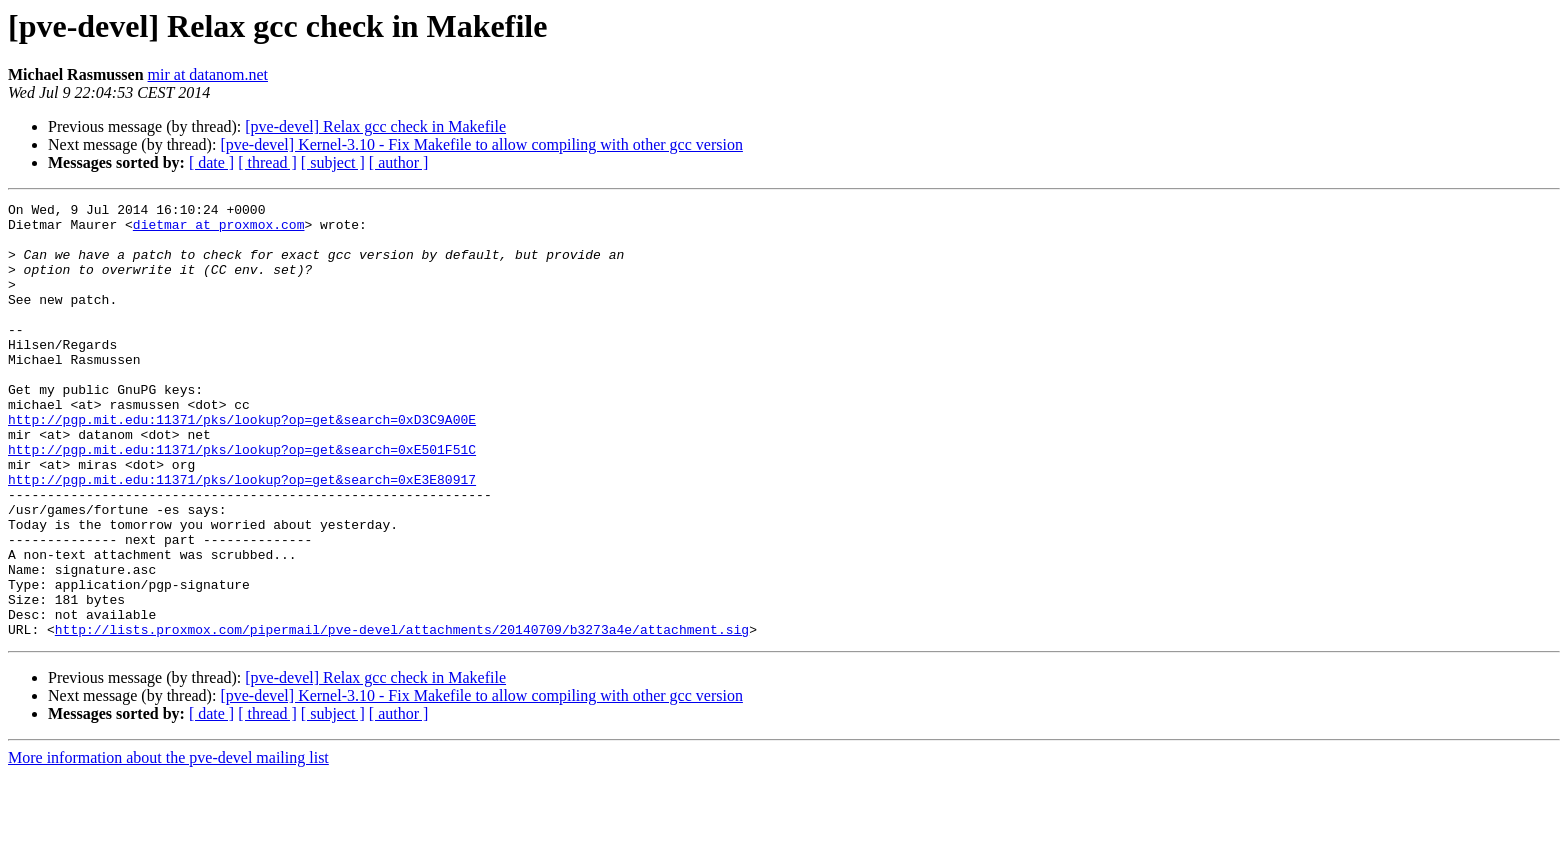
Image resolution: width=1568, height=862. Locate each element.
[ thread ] (267, 162)
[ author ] (399, 162)
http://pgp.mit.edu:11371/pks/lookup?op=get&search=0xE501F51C (242, 500)
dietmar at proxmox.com (219, 230)
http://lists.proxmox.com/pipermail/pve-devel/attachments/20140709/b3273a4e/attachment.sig (402, 716)
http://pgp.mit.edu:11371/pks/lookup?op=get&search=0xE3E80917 (242, 536)
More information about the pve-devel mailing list (168, 844)
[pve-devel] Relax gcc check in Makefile (375, 126)
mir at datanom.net (208, 74)
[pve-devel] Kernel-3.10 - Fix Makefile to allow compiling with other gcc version (481, 144)
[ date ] (211, 162)
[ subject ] (333, 162)
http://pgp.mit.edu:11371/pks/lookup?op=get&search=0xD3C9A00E (242, 464)
